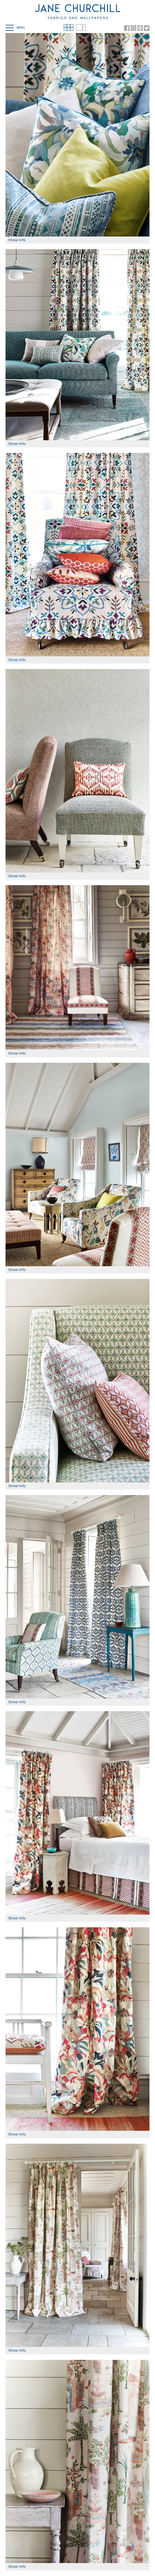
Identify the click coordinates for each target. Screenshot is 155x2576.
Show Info (17, 240)
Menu (15, 28)
